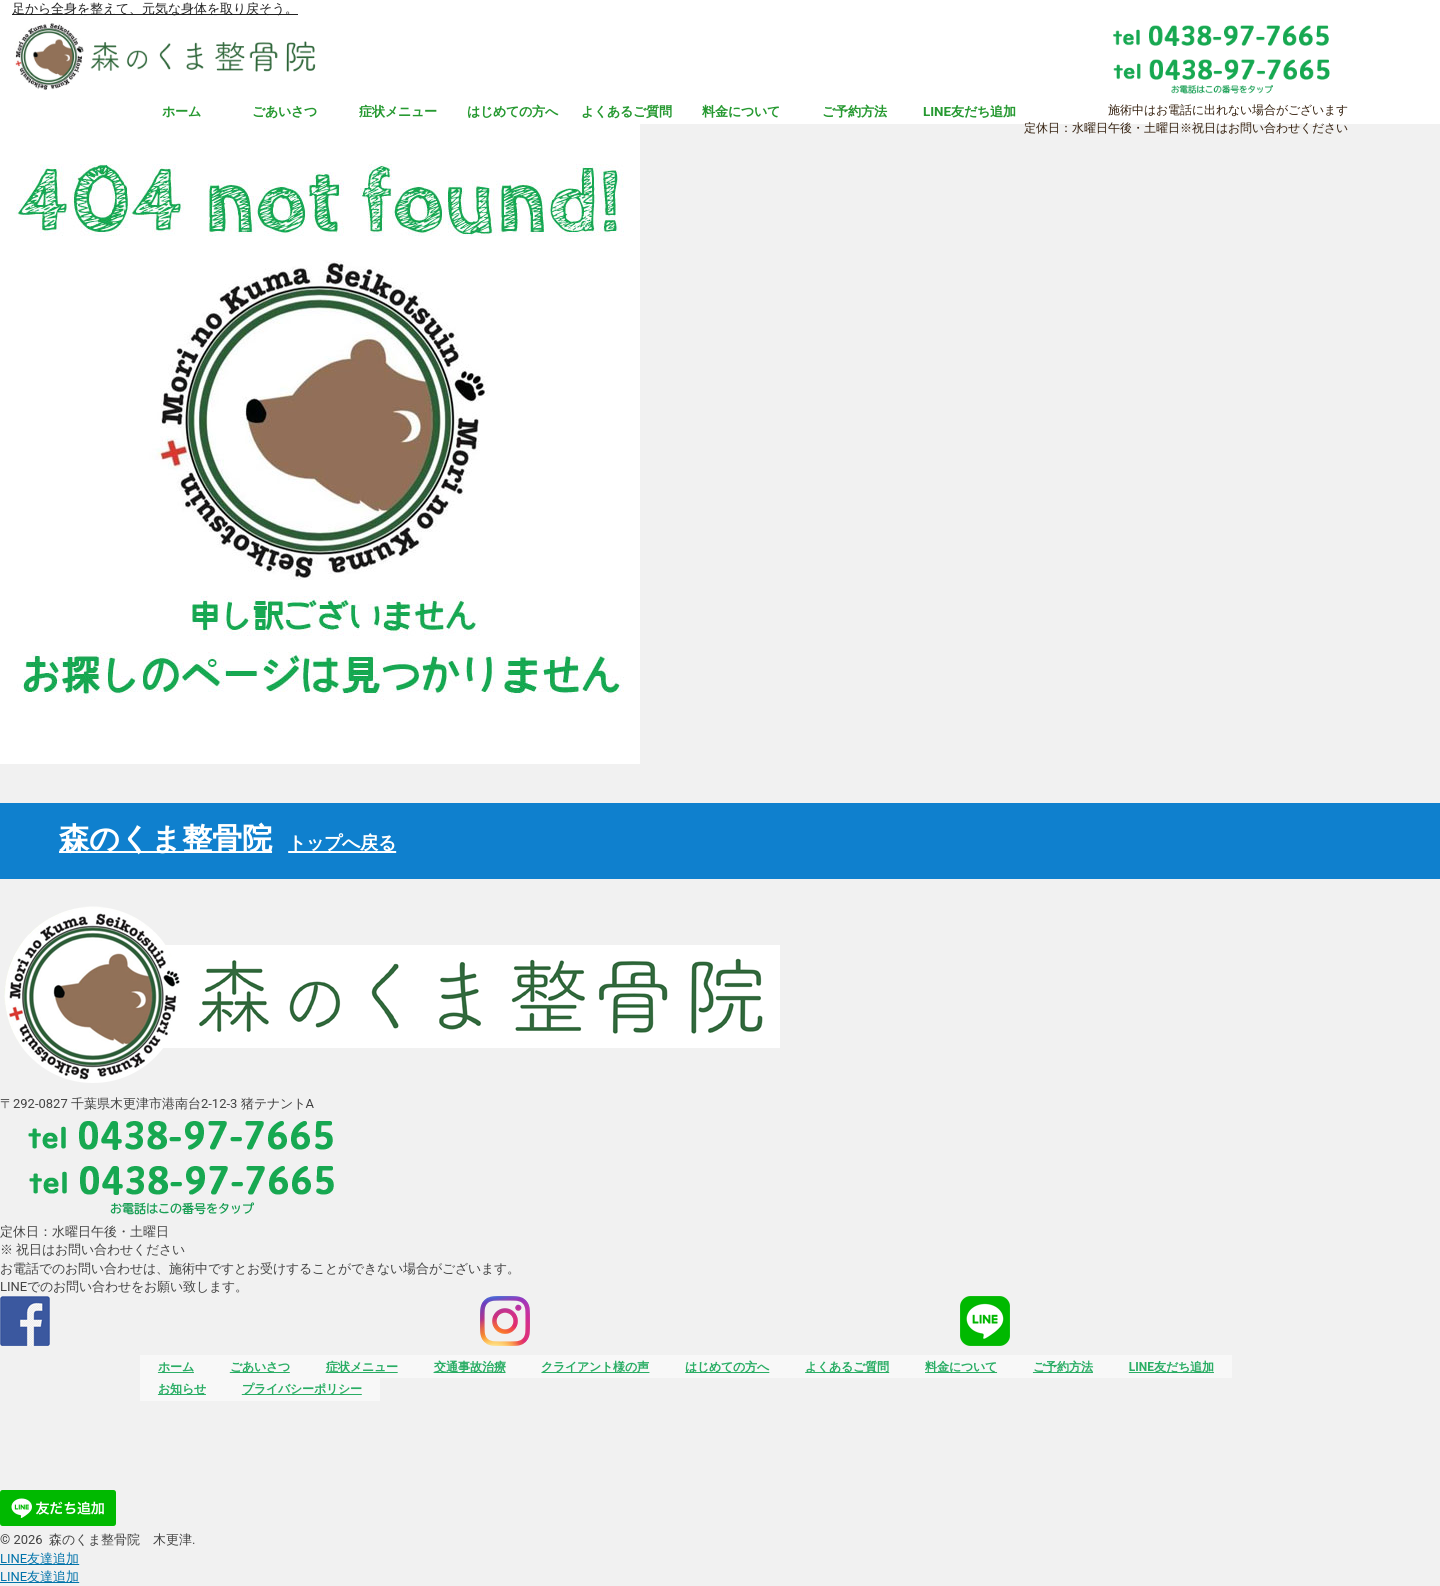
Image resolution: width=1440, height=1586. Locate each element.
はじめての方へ (512, 111)
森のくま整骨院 (227, 838)
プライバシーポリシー (302, 1389)
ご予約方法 (854, 111)
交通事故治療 (470, 1367)
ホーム (181, 111)
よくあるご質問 (626, 111)
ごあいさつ (284, 111)
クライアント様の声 (595, 1367)
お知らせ (182, 1389)
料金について (741, 111)
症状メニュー (398, 111)
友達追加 (39, 1558)
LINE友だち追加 (969, 111)
